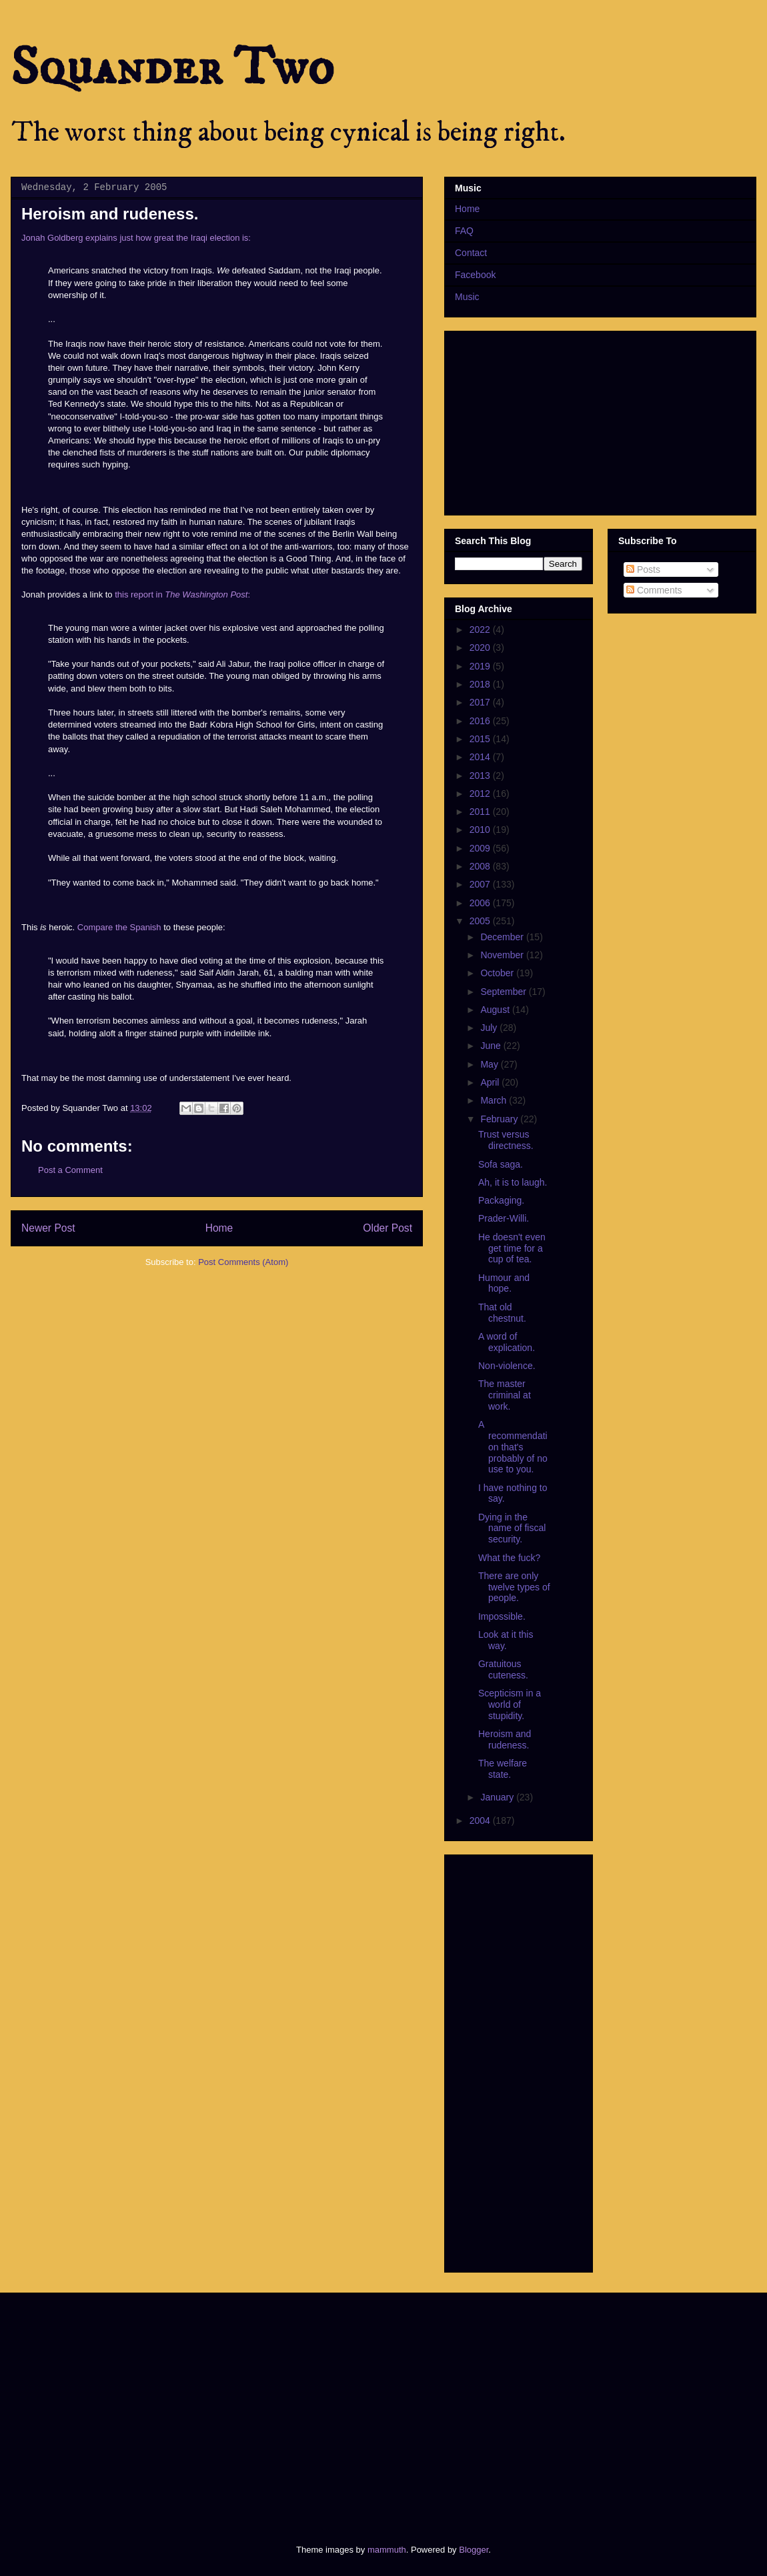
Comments (654, 590)
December (503, 937)
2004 (481, 1820)
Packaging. (501, 1200)
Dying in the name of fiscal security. (512, 1528)
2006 (481, 903)
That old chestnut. (502, 1313)
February (500, 1119)
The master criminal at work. (504, 1395)
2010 (481, 829)
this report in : (182, 594)
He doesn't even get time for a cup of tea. (512, 1248)
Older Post (387, 1228)
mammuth (386, 2550)
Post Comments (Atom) (243, 1262)
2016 (481, 721)
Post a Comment (70, 1170)
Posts (643, 569)
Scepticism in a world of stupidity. (509, 1704)
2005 (481, 921)
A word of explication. (506, 1342)
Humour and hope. (504, 1283)
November (503, 955)
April (491, 1082)
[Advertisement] (214, 2406)
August (496, 1009)
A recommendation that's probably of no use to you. (513, 1446)
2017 (481, 702)
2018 (481, 684)
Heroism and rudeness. (504, 1739)
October (498, 973)
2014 (481, 757)
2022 (481, 629)
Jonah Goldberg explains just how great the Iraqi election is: (136, 238)
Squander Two (172, 68)
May (490, 1064)
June (491, 1045)
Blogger (473, 2550)
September (504, 991)
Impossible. (502, 1616)
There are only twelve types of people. (514, 1587)
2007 (481, 884)
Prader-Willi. (503, 1218)
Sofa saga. (500, 1164)
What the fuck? (509, 1557)
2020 (481, 647)
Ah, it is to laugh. (513, 1182)
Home (219, 1228)
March (494, 1100)
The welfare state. (502, 1769)
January (498, 1797)
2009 (481, 848)
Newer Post (48, 1228)
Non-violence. (507, 1365)
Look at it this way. (506, 1640)
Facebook (475, 274)
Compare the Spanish (119, 927)
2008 (481, 866)
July (490, 1027)
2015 (481, 739)
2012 (481, 793)
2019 (481, 666)
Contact (471, 252)
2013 (481, 775)
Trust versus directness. (506, 1140)
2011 (481, 811)
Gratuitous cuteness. (503, 1669)
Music (467, 296)
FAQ (464, 230)
